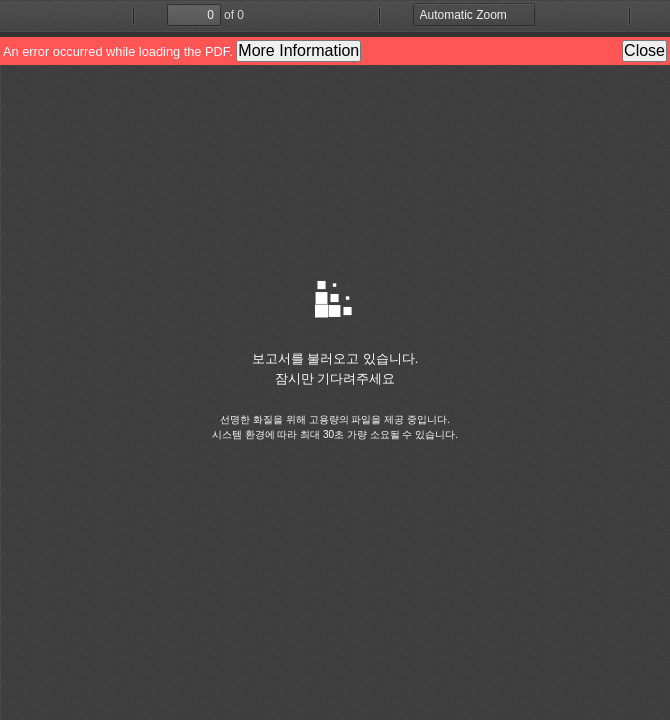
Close (644, 50)
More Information (298, 50)
